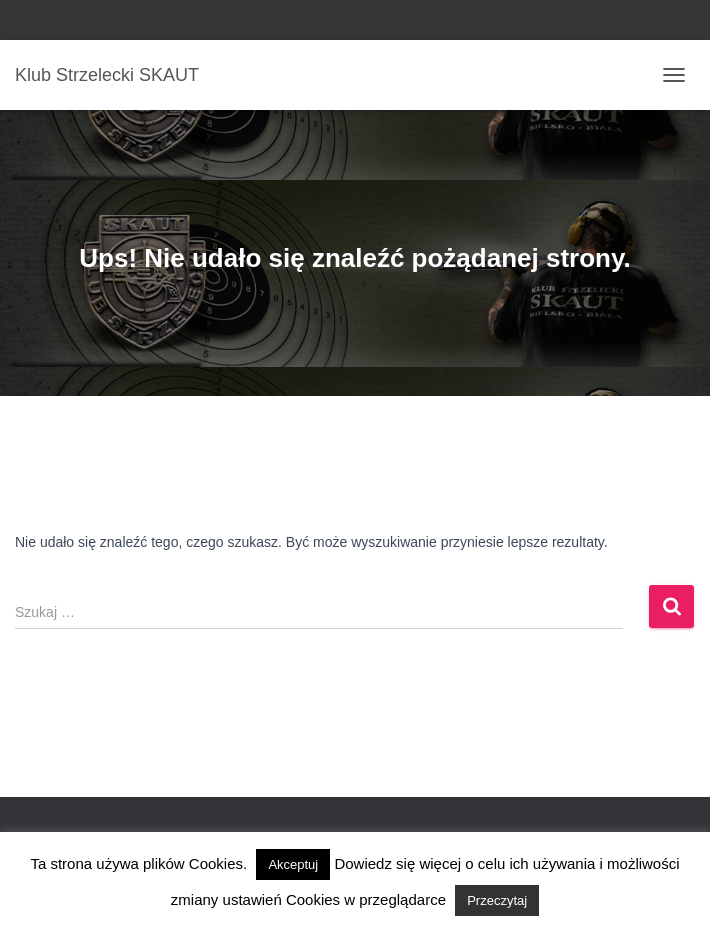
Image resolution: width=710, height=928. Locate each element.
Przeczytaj (497, 900)
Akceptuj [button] (293, 864)
